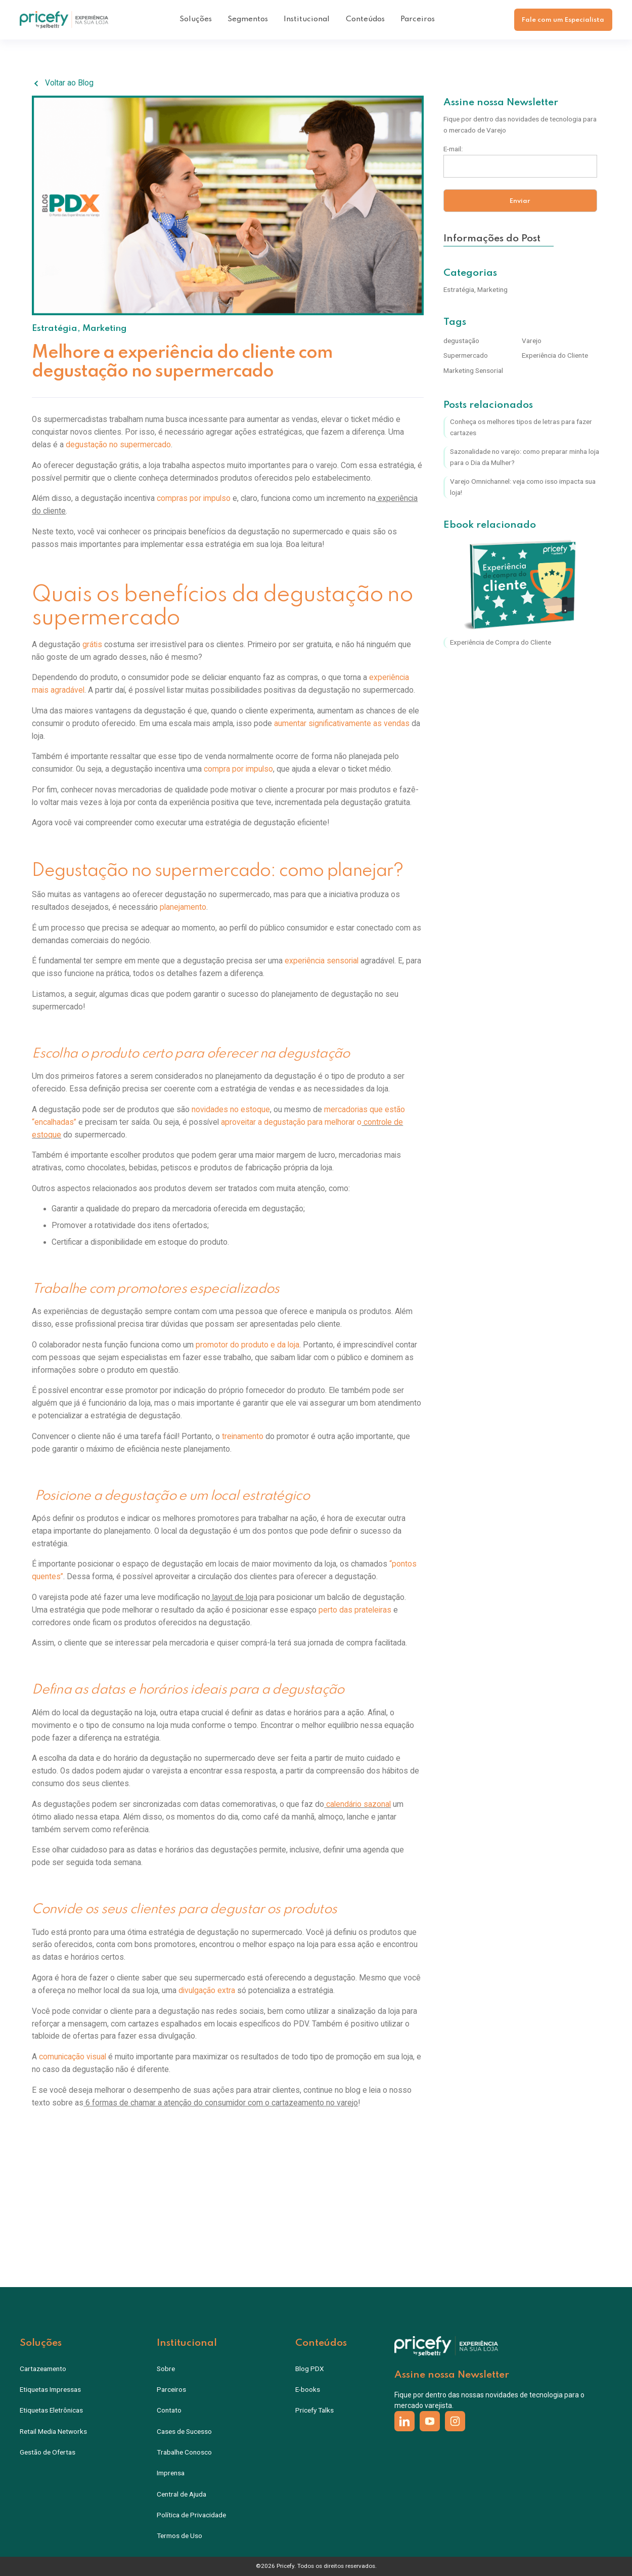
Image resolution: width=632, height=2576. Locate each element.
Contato (169, 2410)
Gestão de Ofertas (47, 2452)
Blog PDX (309, 2368)
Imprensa (171, 2473)
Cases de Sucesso (184, 2431)
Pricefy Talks (314, 2410)
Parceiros (417, 19)
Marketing (104, 328)
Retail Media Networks (53, 2431)
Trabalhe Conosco (184, 2452)
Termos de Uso (179, 2535)
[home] (64, 20)
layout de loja (233, 1597)
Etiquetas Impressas (50, 2389)
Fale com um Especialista (563, 20)
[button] (195, 20)
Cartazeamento (43, 2368)
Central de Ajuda (181, 2494)
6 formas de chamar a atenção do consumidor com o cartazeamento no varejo (220, 2102)
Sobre (166, 2368)
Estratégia (54, 328)
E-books (307, 2389)
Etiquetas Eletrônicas (51, 2410)
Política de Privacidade (191, 2515)
